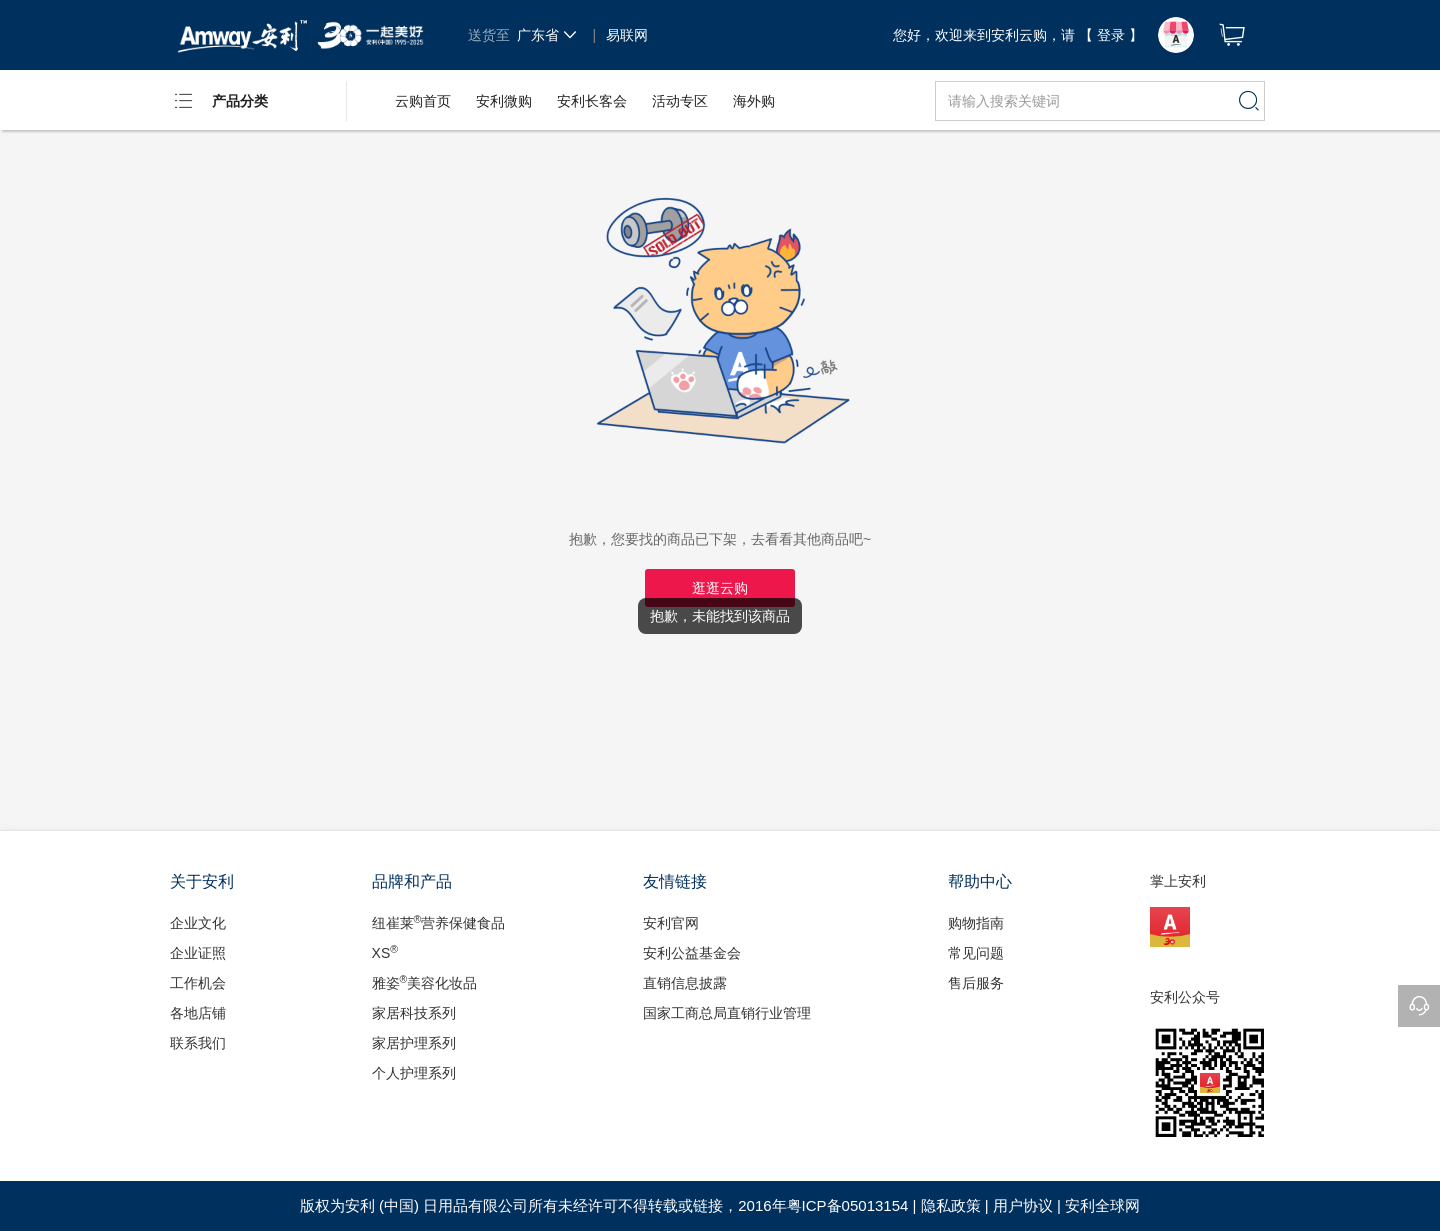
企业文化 (198, 923)
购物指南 (976, 923)
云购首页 (423, 101)
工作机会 (198, 983)
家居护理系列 (414, 1043)
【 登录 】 (1111, 35)
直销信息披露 (685, 983)
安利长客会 (592, 101)
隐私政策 (951, 1205)
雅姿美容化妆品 (425, 982)
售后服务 (976, 983)
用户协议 (1023, 1205)
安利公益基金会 (692, 953)
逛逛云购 (720, 588)
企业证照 (198, 953)
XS (385, 952)
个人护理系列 (414, 1073)
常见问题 (976, 953)
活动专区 (680, 101)
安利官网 (671, 923)
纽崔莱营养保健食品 (439, 922)
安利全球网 (1102, 1205)
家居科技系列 (414, 1013)
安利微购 (504, 101)
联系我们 (198, 1043)
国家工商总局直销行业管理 (727, 1013)
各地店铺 (198, 1013)
